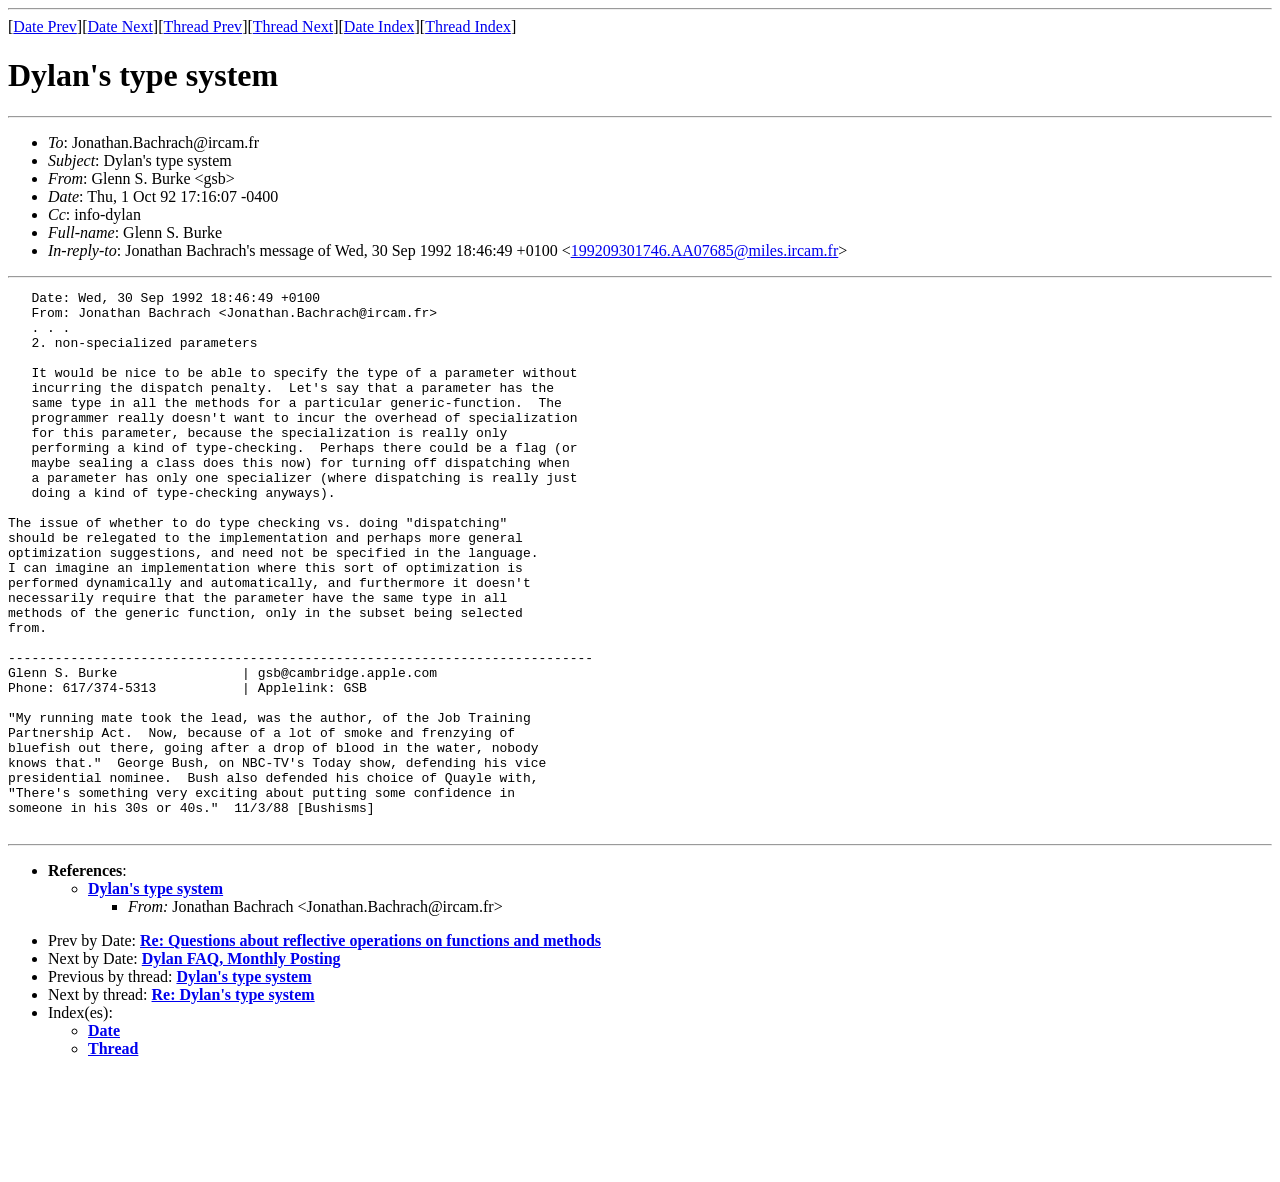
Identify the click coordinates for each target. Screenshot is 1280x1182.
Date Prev (45, 26)
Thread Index (468, 26)
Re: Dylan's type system (233, 1102)
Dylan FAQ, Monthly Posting (241, 1066)
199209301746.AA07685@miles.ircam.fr (705, 250)
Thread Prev (202, 26)
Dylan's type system (155, 996)
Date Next (120, 26)
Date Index (379, 26)
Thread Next (293, 26)
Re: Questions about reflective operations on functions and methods (370, 1048)
